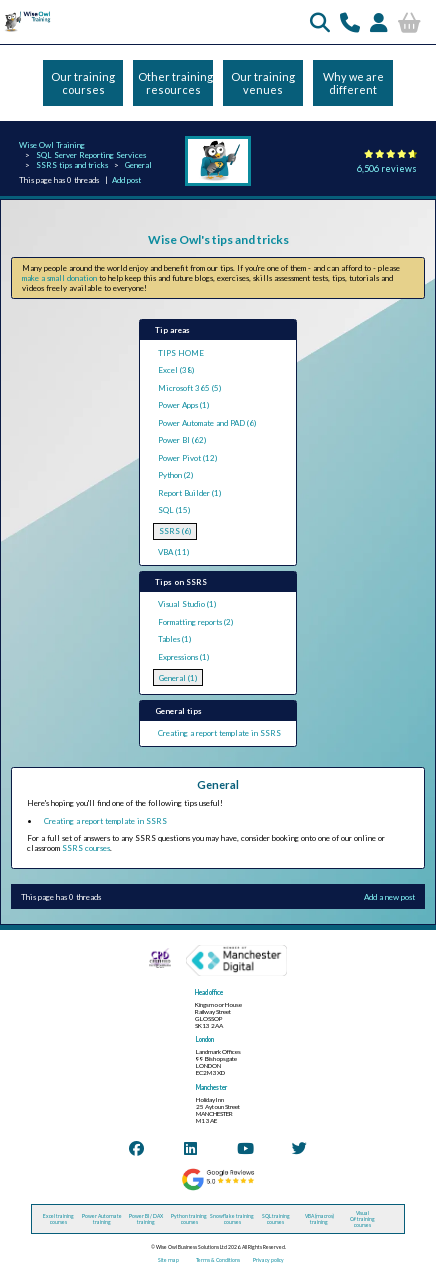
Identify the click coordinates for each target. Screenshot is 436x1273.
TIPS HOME (181, 353)
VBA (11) (173, 552)
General (138, 165)
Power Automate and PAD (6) (207, 423)
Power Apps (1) (183, 405)
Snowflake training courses (232, 1219)
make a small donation (59, 278)
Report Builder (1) (189, 493)
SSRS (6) (175, 531)
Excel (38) (176, 370)
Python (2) (175, 475)
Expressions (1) (183, 657)
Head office (209, 992)
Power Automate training (102, 1219)
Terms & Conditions (218, 1260)
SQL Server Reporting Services (91, 155)
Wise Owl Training (52, 145)
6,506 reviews (387, 168)
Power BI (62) (182, 440)
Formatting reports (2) (195, 622)
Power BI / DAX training (146, 1219)
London (205, 1039)
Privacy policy (268, 1260)
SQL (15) (174, 510)
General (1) (178, 678)
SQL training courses (276, 1219)
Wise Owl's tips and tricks (218, 239)
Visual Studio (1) (187, 604)
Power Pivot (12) (187, 458)
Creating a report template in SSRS (219, 733)
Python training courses (189, 1219)
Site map (168, 1260)
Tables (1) (174, 639)
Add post (126, 180)
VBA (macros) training (319, 1219)
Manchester (211, 1087)
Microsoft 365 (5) (189, 388)
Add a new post (389, 897)
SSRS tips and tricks (72, 165)
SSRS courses (86, 848)
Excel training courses (58, 1219)
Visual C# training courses (362, 1219)
